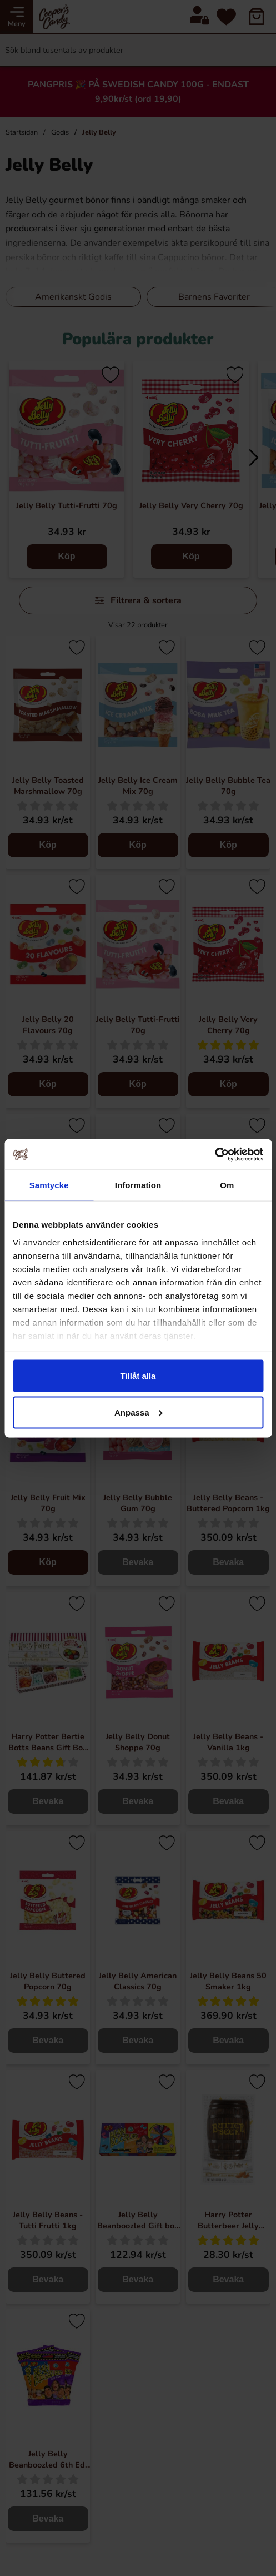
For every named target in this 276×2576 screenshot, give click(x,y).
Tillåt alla (138, 1376)
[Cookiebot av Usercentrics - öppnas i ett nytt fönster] (214, 1154)
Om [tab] (227, 1185)
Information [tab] (138, 1185)
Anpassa (138, 1412)
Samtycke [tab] (49, 1185)
